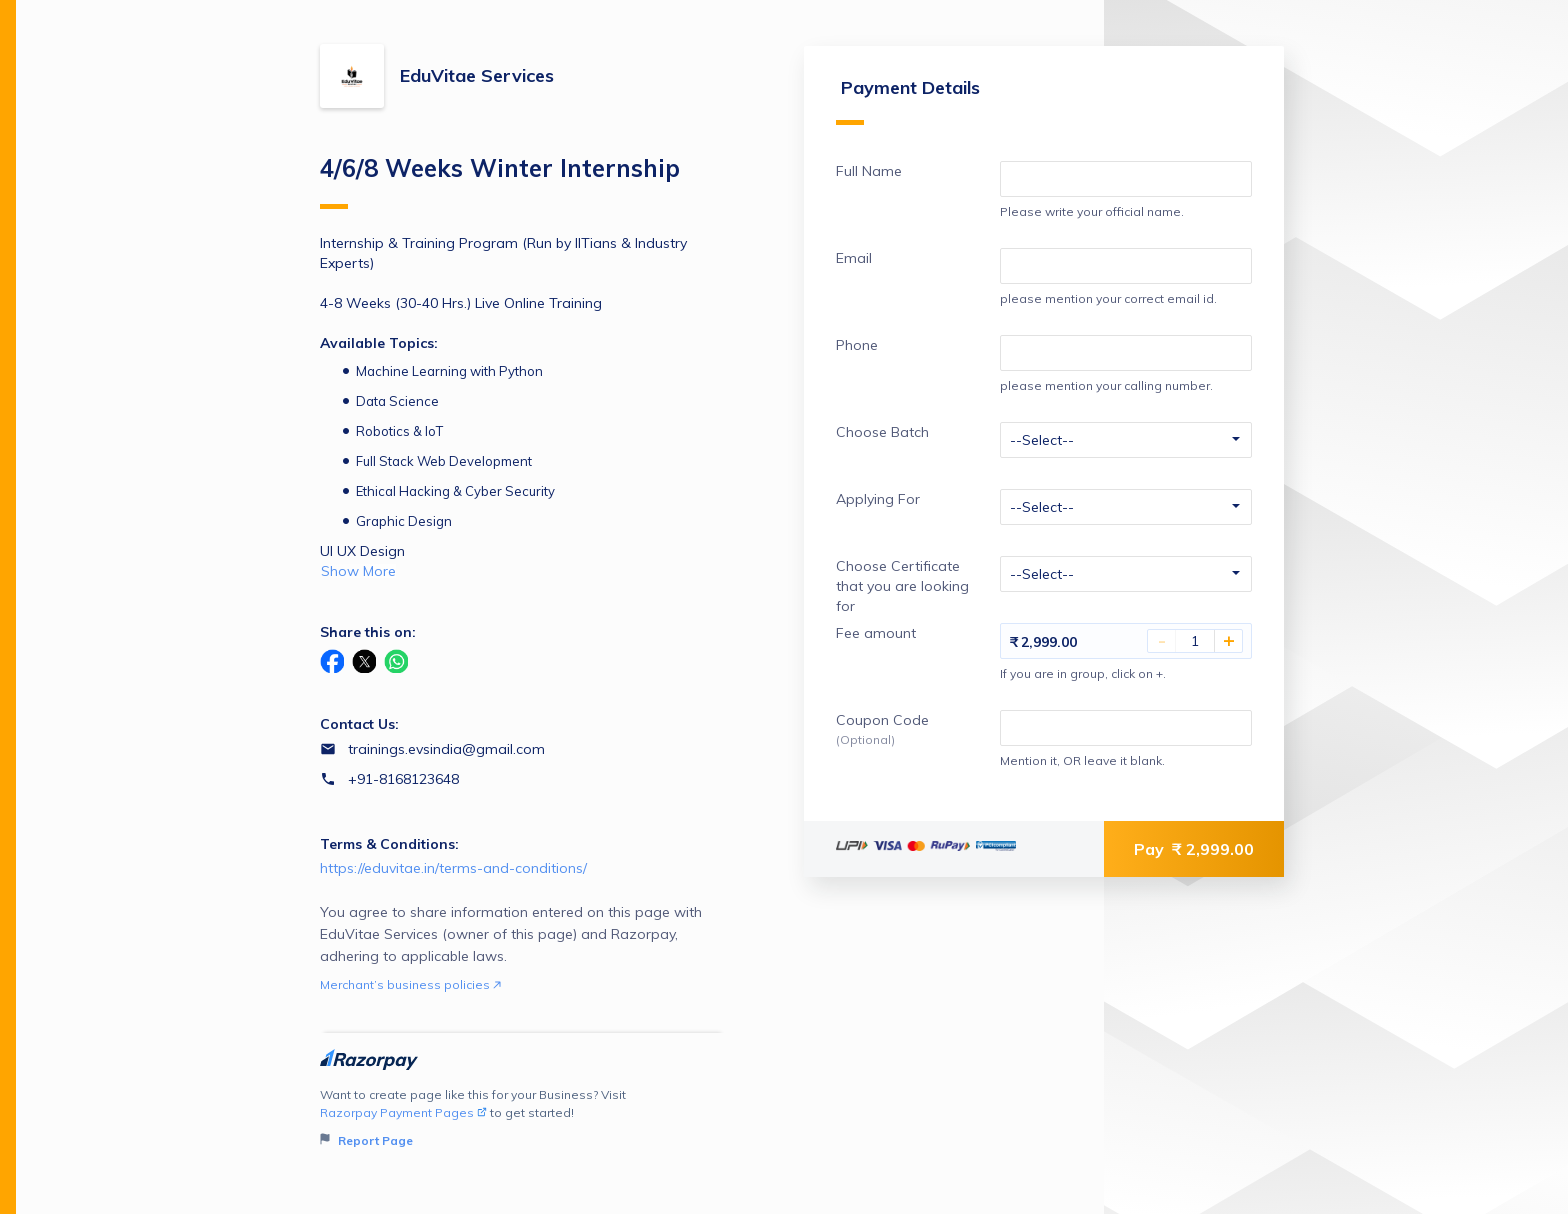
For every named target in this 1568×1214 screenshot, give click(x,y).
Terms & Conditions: (389, 844)
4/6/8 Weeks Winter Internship (500, 181)
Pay (1194, 849)
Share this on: (368, 632)
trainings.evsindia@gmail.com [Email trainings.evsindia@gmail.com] (446, 749)
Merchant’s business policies (410, 984)
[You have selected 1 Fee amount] (1195, 641)
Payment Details (908, 100)
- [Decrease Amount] (1162, 641)
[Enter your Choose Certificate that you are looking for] (1126, 574)
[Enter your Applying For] (1126, 507)
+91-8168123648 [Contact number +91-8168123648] (403, 779)
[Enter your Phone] (1126, 353)
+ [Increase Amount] (1229, 641)
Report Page (366, 1140)
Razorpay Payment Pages (403, 1112)
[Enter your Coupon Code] (1126, 728)
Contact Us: (359, 724)
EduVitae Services (477, 75)
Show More (358, 571)
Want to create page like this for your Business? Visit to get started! (522, 1118)
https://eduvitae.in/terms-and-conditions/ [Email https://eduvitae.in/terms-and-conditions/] (453, 868)
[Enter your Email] (1126, 266)
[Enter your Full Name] (1126, 179)
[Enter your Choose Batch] (1126, 440)
